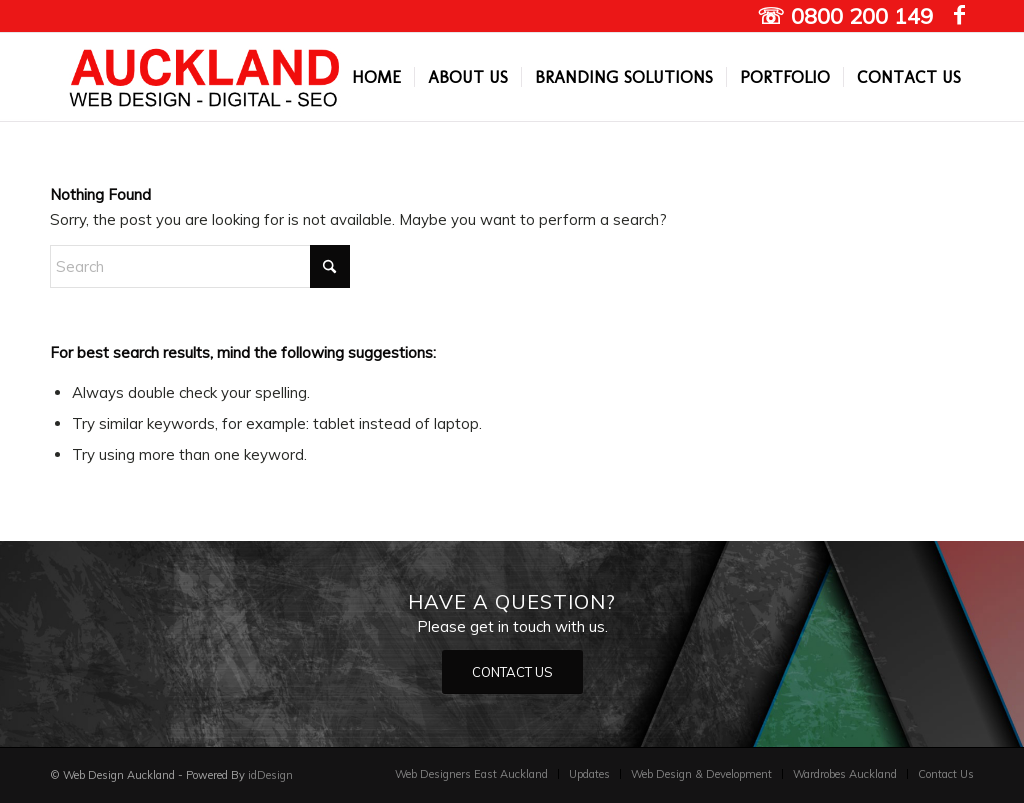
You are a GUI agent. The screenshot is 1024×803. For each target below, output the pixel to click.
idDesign (270, 775)
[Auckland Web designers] (205, 77)
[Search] (200, 266)
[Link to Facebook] (959, 15)
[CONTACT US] (512, 672)
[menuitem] (376, 77)
